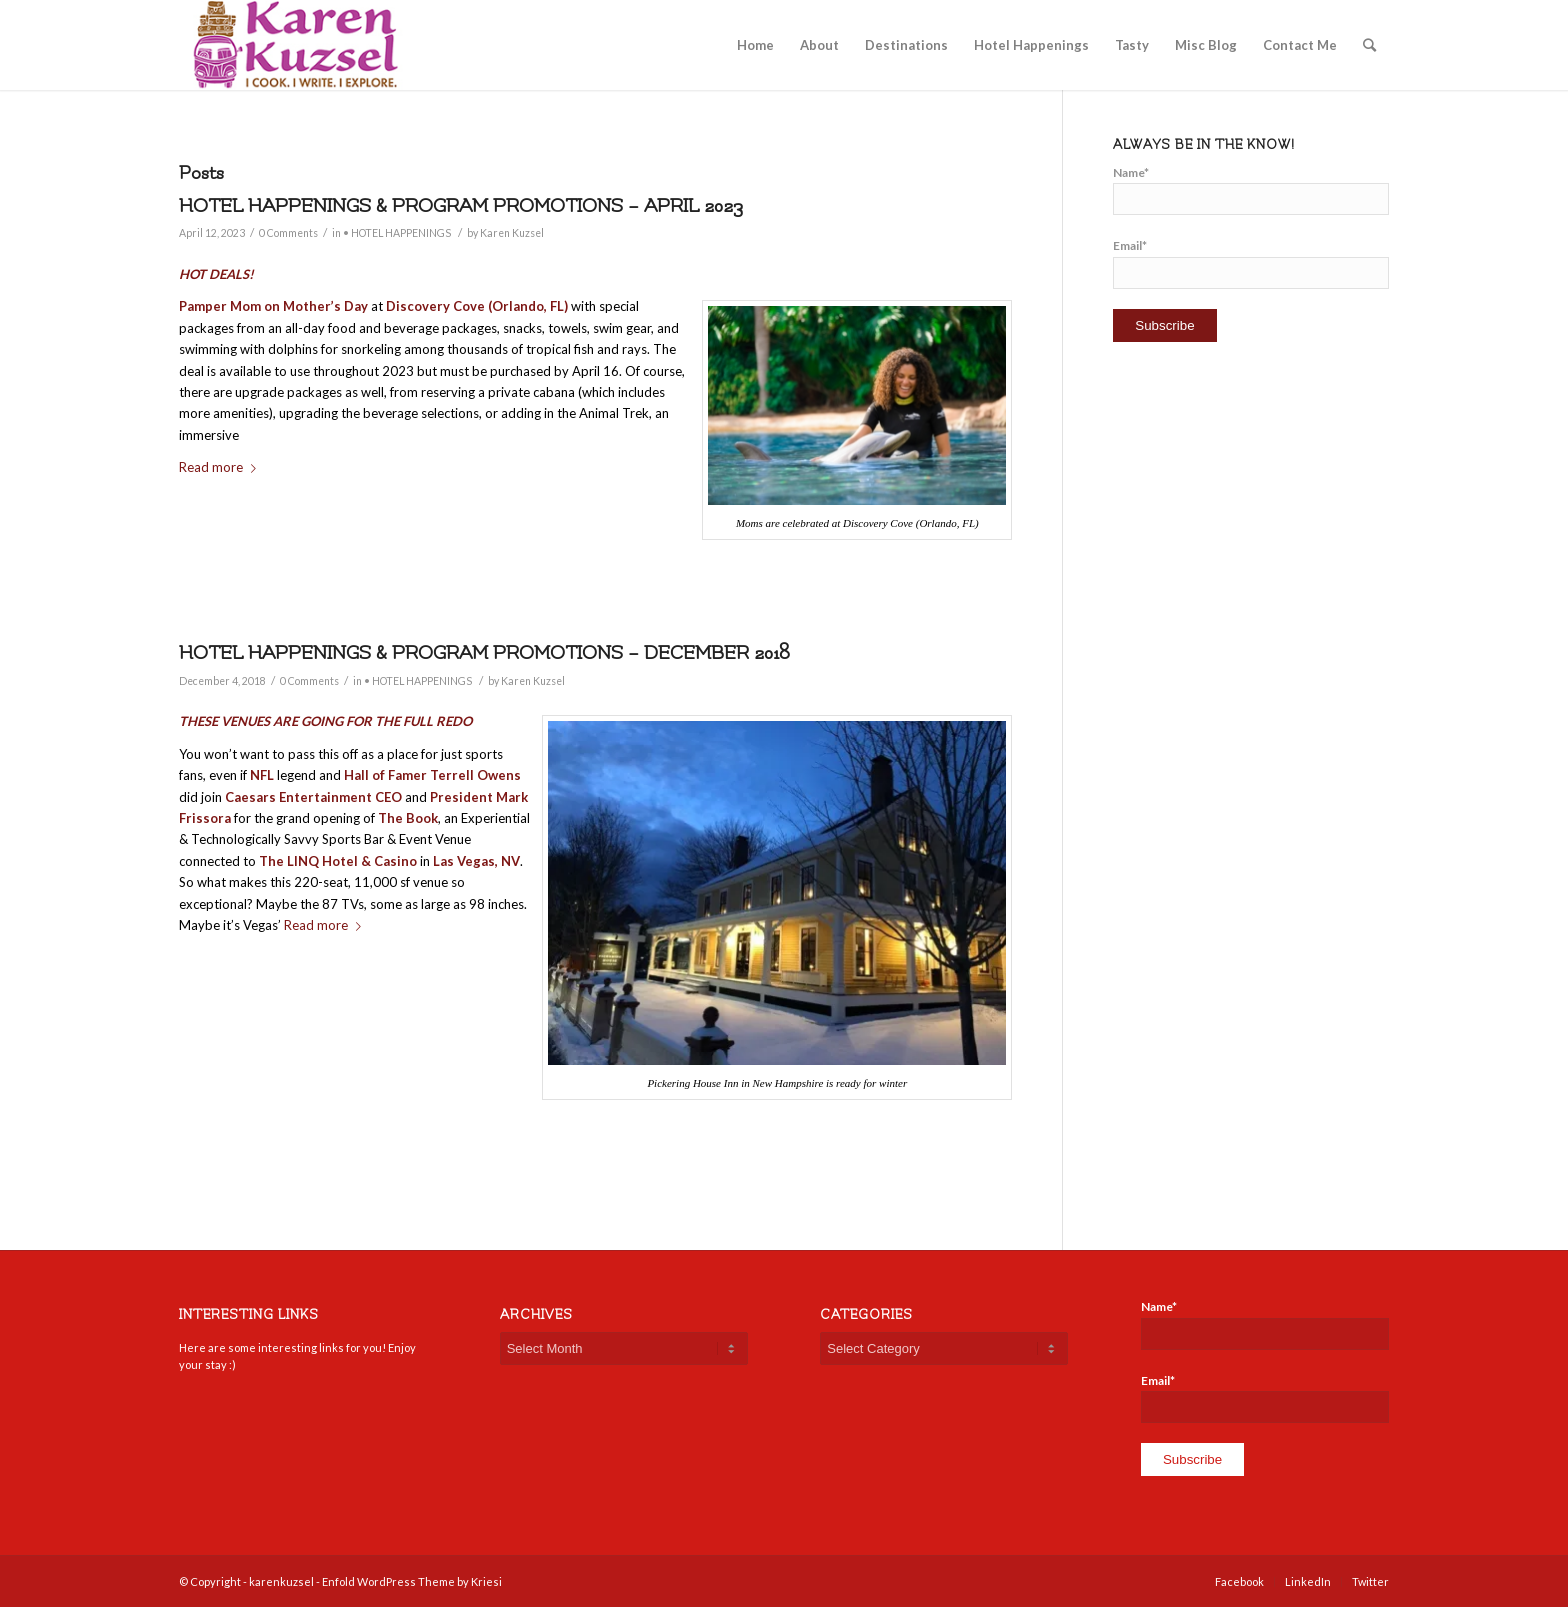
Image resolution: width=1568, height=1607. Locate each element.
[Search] (1369, 45)
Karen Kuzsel (512, 233)
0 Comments (288, 233)
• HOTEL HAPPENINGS (397, 233)
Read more (221, 467)
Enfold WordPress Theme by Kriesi (412, 1581)
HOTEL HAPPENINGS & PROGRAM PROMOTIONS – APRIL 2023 (461, 206)
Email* (1251, 263)
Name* (1251, 190)
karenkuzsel (281, 1581)
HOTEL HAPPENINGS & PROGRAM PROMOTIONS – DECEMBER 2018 (484, 653)
